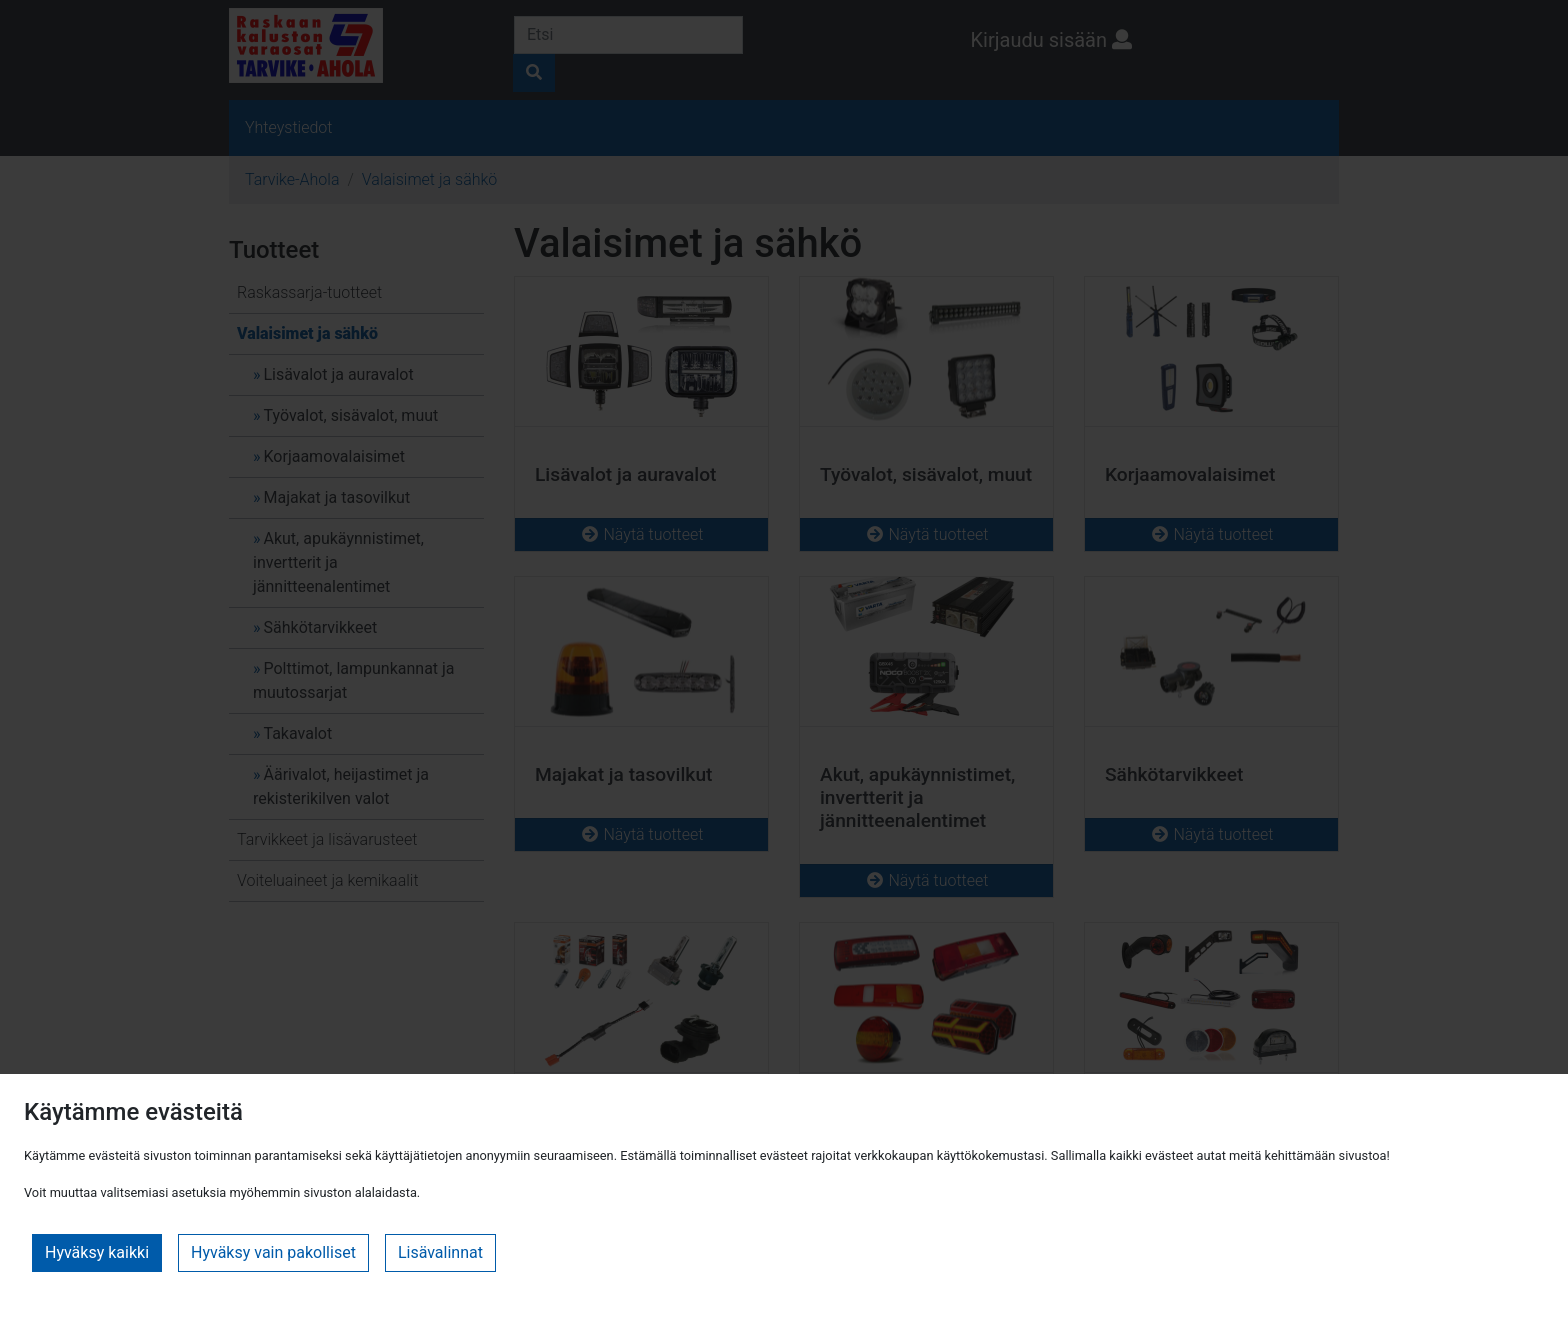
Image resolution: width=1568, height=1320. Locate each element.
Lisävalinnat (440, 1252)
